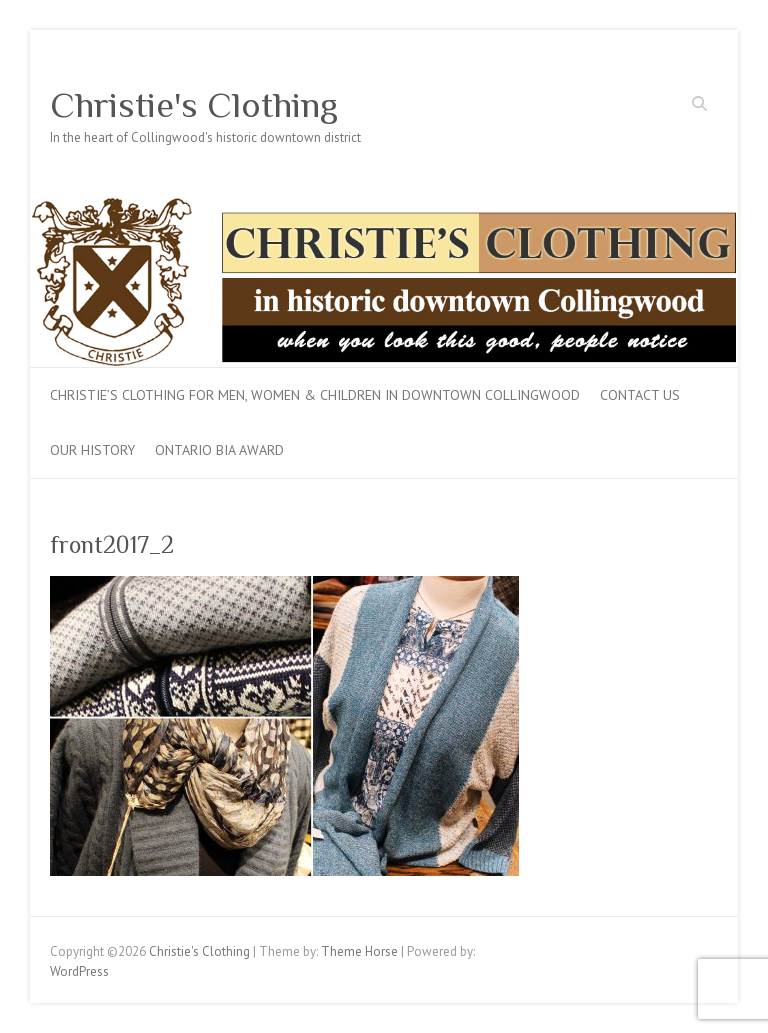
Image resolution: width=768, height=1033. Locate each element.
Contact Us (640, 395)
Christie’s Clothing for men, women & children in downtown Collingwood (315, 395)
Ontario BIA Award (219, 450)
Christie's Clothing (194, 105)
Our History (92, 450)
